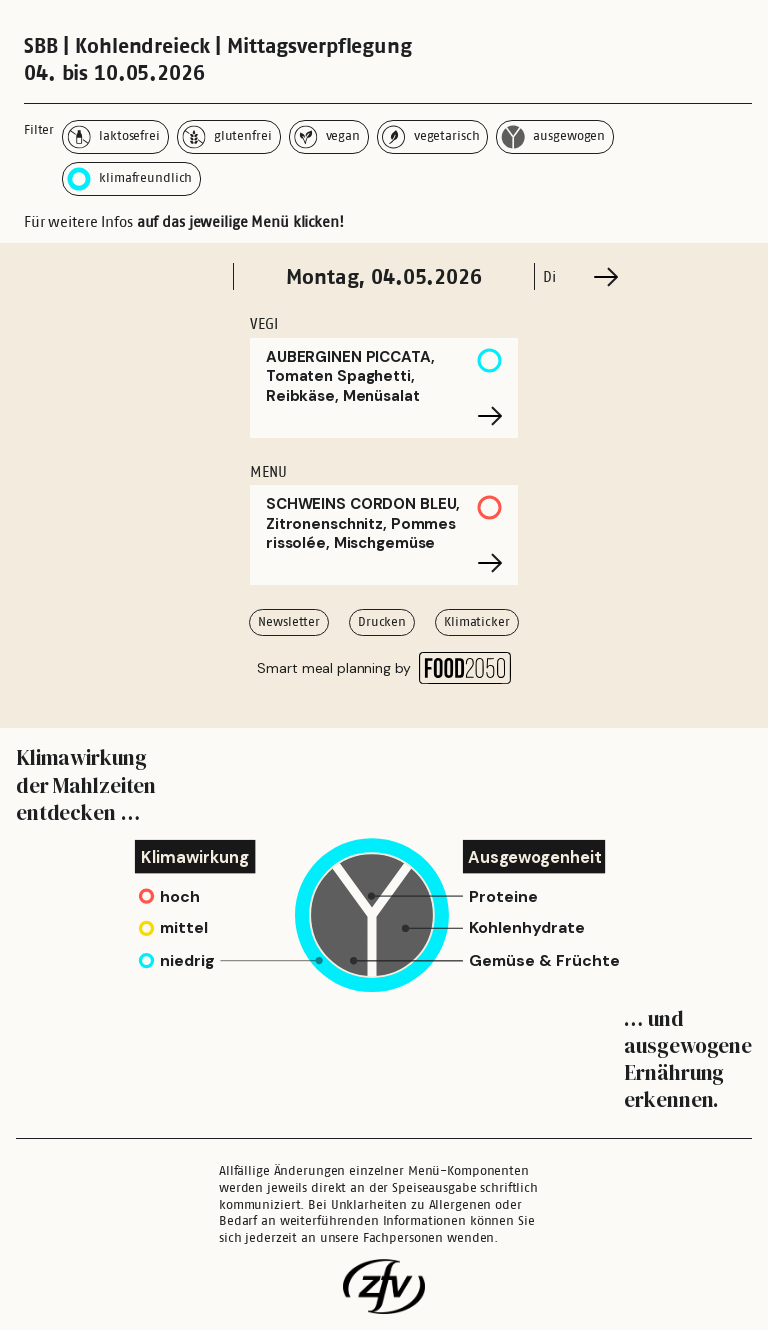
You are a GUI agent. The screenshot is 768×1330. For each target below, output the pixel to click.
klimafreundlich (129, 179)
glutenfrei (227, 137)
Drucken (382, 621)
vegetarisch (431, 137)
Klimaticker (477, 621)
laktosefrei (113, 137)
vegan (327, 137)
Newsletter (289, 621)
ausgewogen (553, 137)
